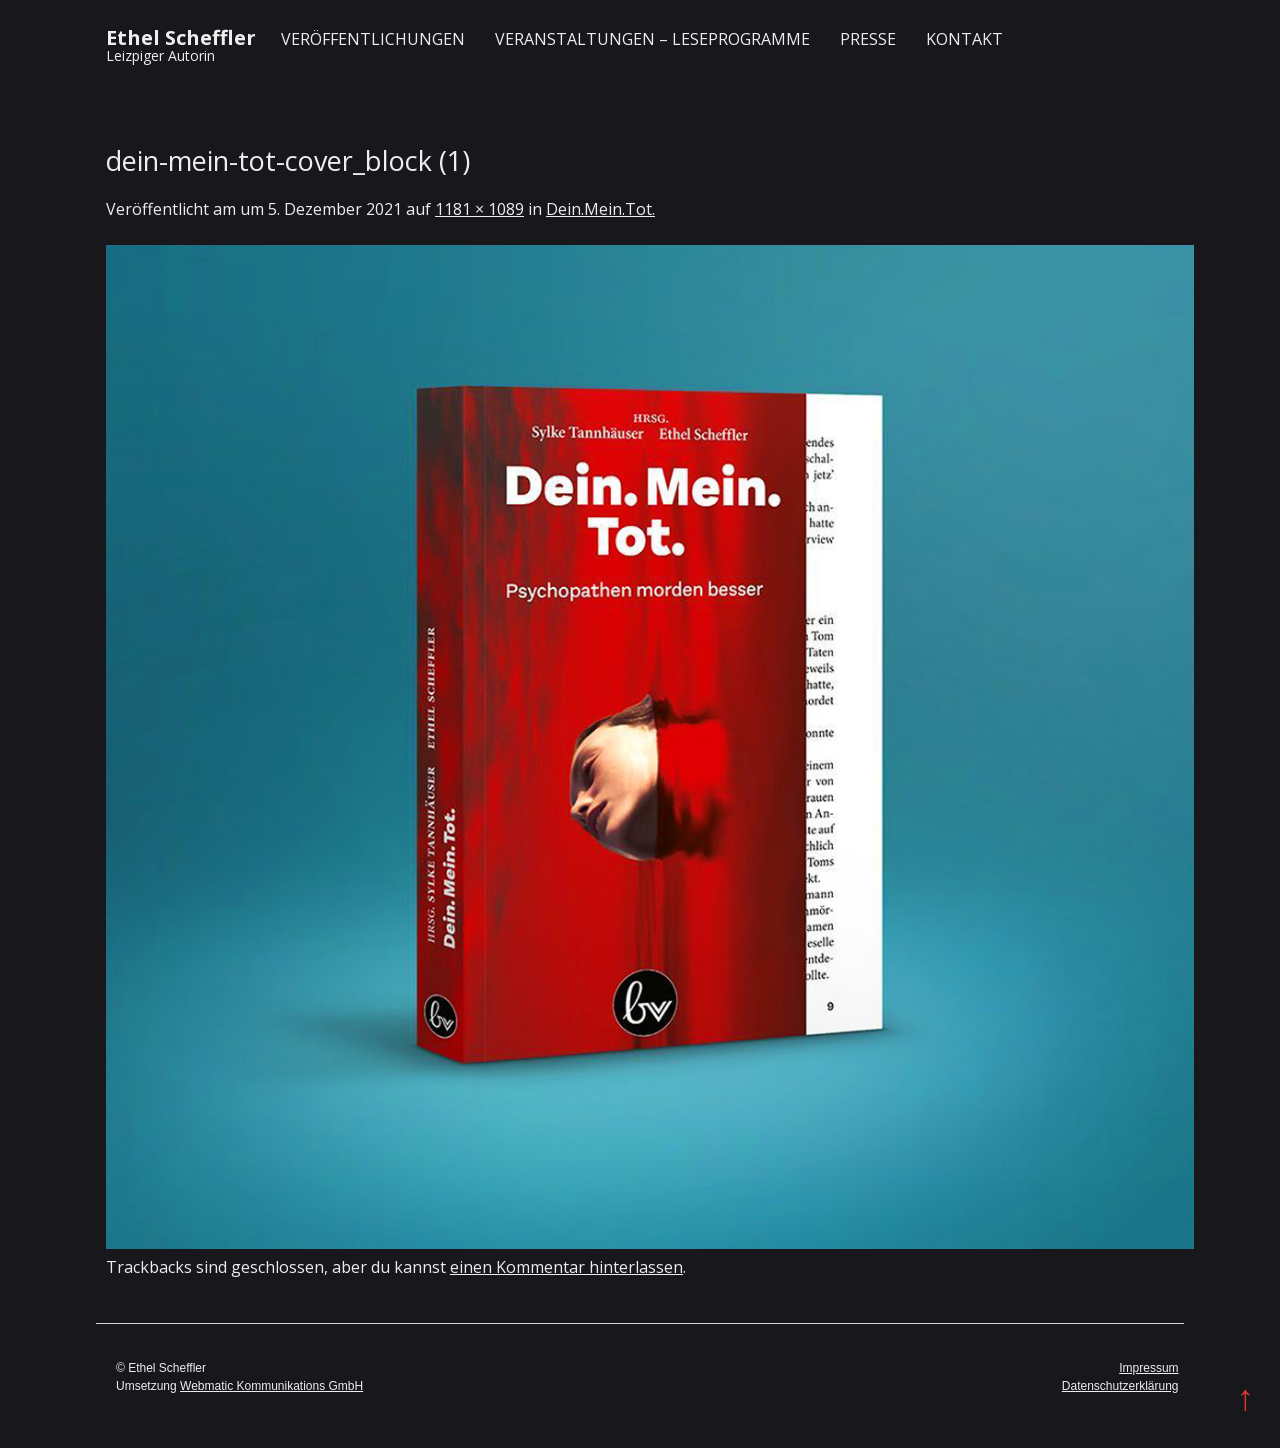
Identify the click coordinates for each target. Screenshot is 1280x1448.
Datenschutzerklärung (1120, 1386)
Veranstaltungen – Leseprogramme (652, 39)
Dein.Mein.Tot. (600, 209)
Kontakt (964, 39)
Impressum (1148, 1368)
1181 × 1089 (479, 209)
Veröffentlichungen (373, 39)
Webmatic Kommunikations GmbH (271, 1386)
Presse (868, 39)
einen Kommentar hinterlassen (566, 1267)
